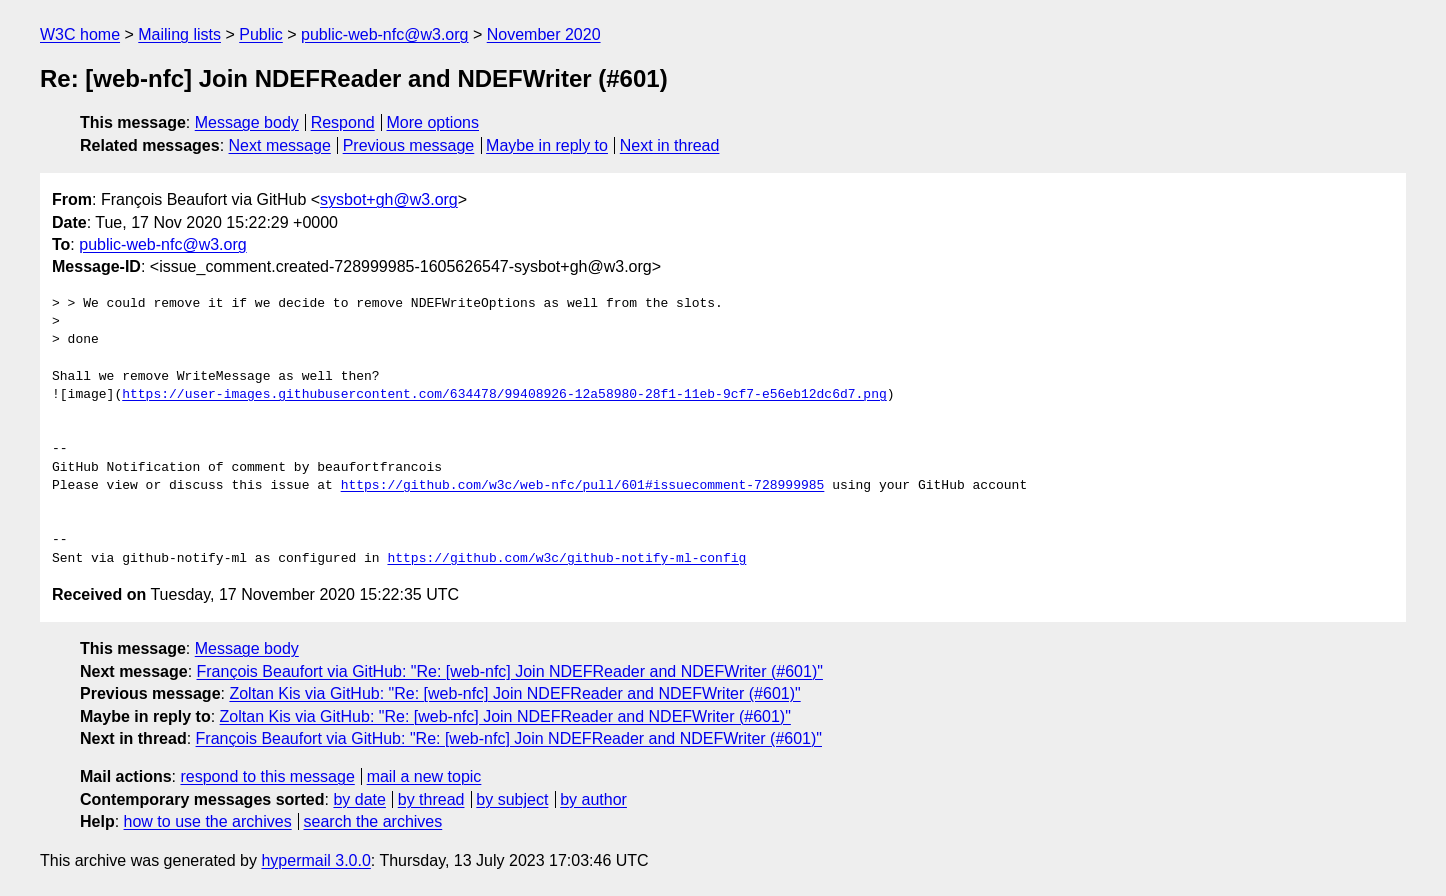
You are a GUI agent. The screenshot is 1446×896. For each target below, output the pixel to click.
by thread (431, 799)
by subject (512, 799)
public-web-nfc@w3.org (384, 34)
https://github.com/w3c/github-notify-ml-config (566, 559)
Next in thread (670, 145)
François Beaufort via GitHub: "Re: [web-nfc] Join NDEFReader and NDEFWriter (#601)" (510, 671)
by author (593, 799)
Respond (343, 122)
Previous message (409, 145)
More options (433, 122)
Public (261, 34)
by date (359, 799)
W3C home (80, 34)
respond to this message (267, 776)
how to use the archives (208, 821)
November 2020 (544, 34)
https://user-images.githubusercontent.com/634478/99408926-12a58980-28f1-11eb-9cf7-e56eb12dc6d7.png (504, 395)
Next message (280, 145)
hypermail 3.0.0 (315, 860)
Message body (247, 122)
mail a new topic (424, 776)
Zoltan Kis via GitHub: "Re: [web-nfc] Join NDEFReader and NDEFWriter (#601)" (514, 693)
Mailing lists (179, 34)
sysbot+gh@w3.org (389, 199)
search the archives (373, 821)
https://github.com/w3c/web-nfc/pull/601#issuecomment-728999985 (583, 486)
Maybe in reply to (547, 145)
